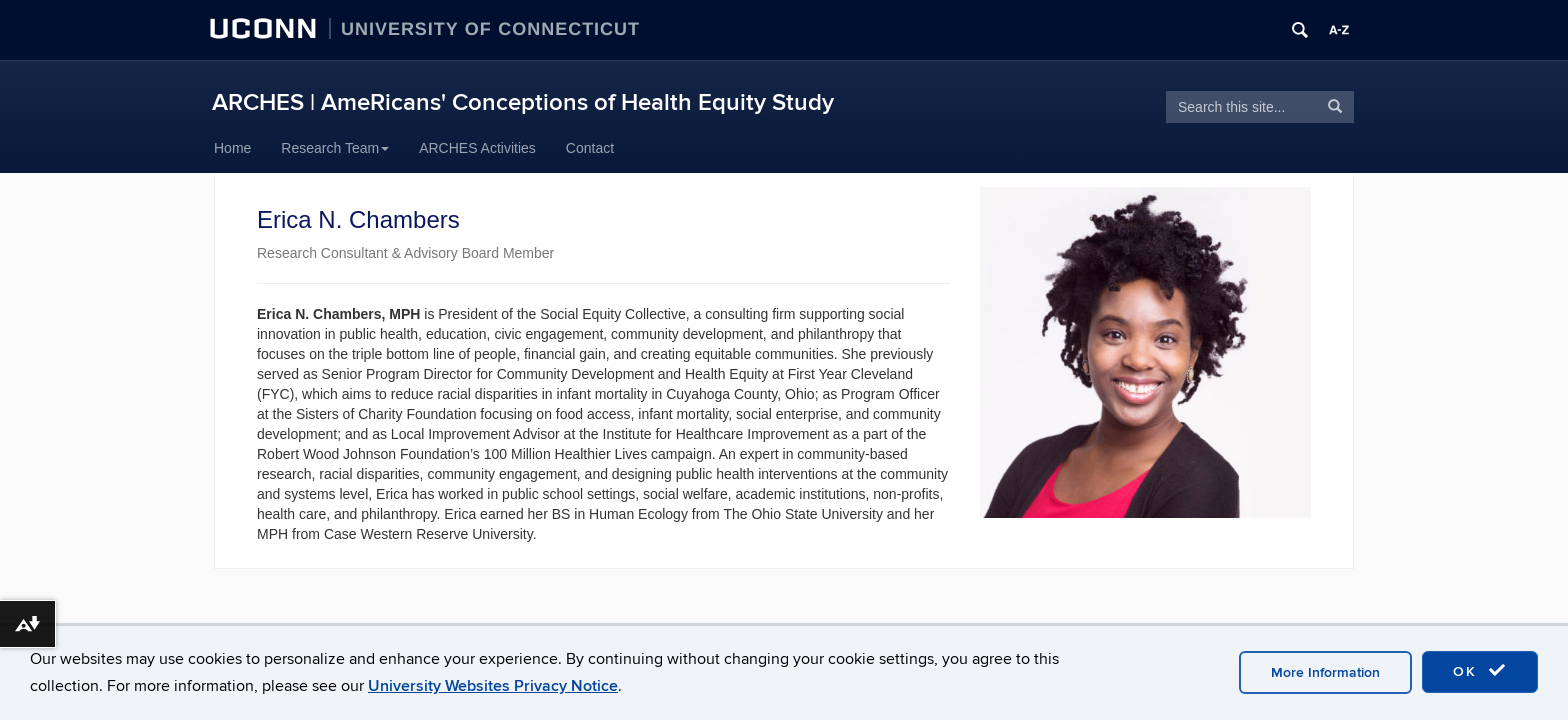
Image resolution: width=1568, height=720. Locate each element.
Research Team (335, 148)
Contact (590, 148)
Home (232, 148)
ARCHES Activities (477, 148)
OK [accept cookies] (1480, 671)
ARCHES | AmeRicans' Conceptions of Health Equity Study (523, 102)
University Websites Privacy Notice (493, 686)
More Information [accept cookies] (1325, 672)
